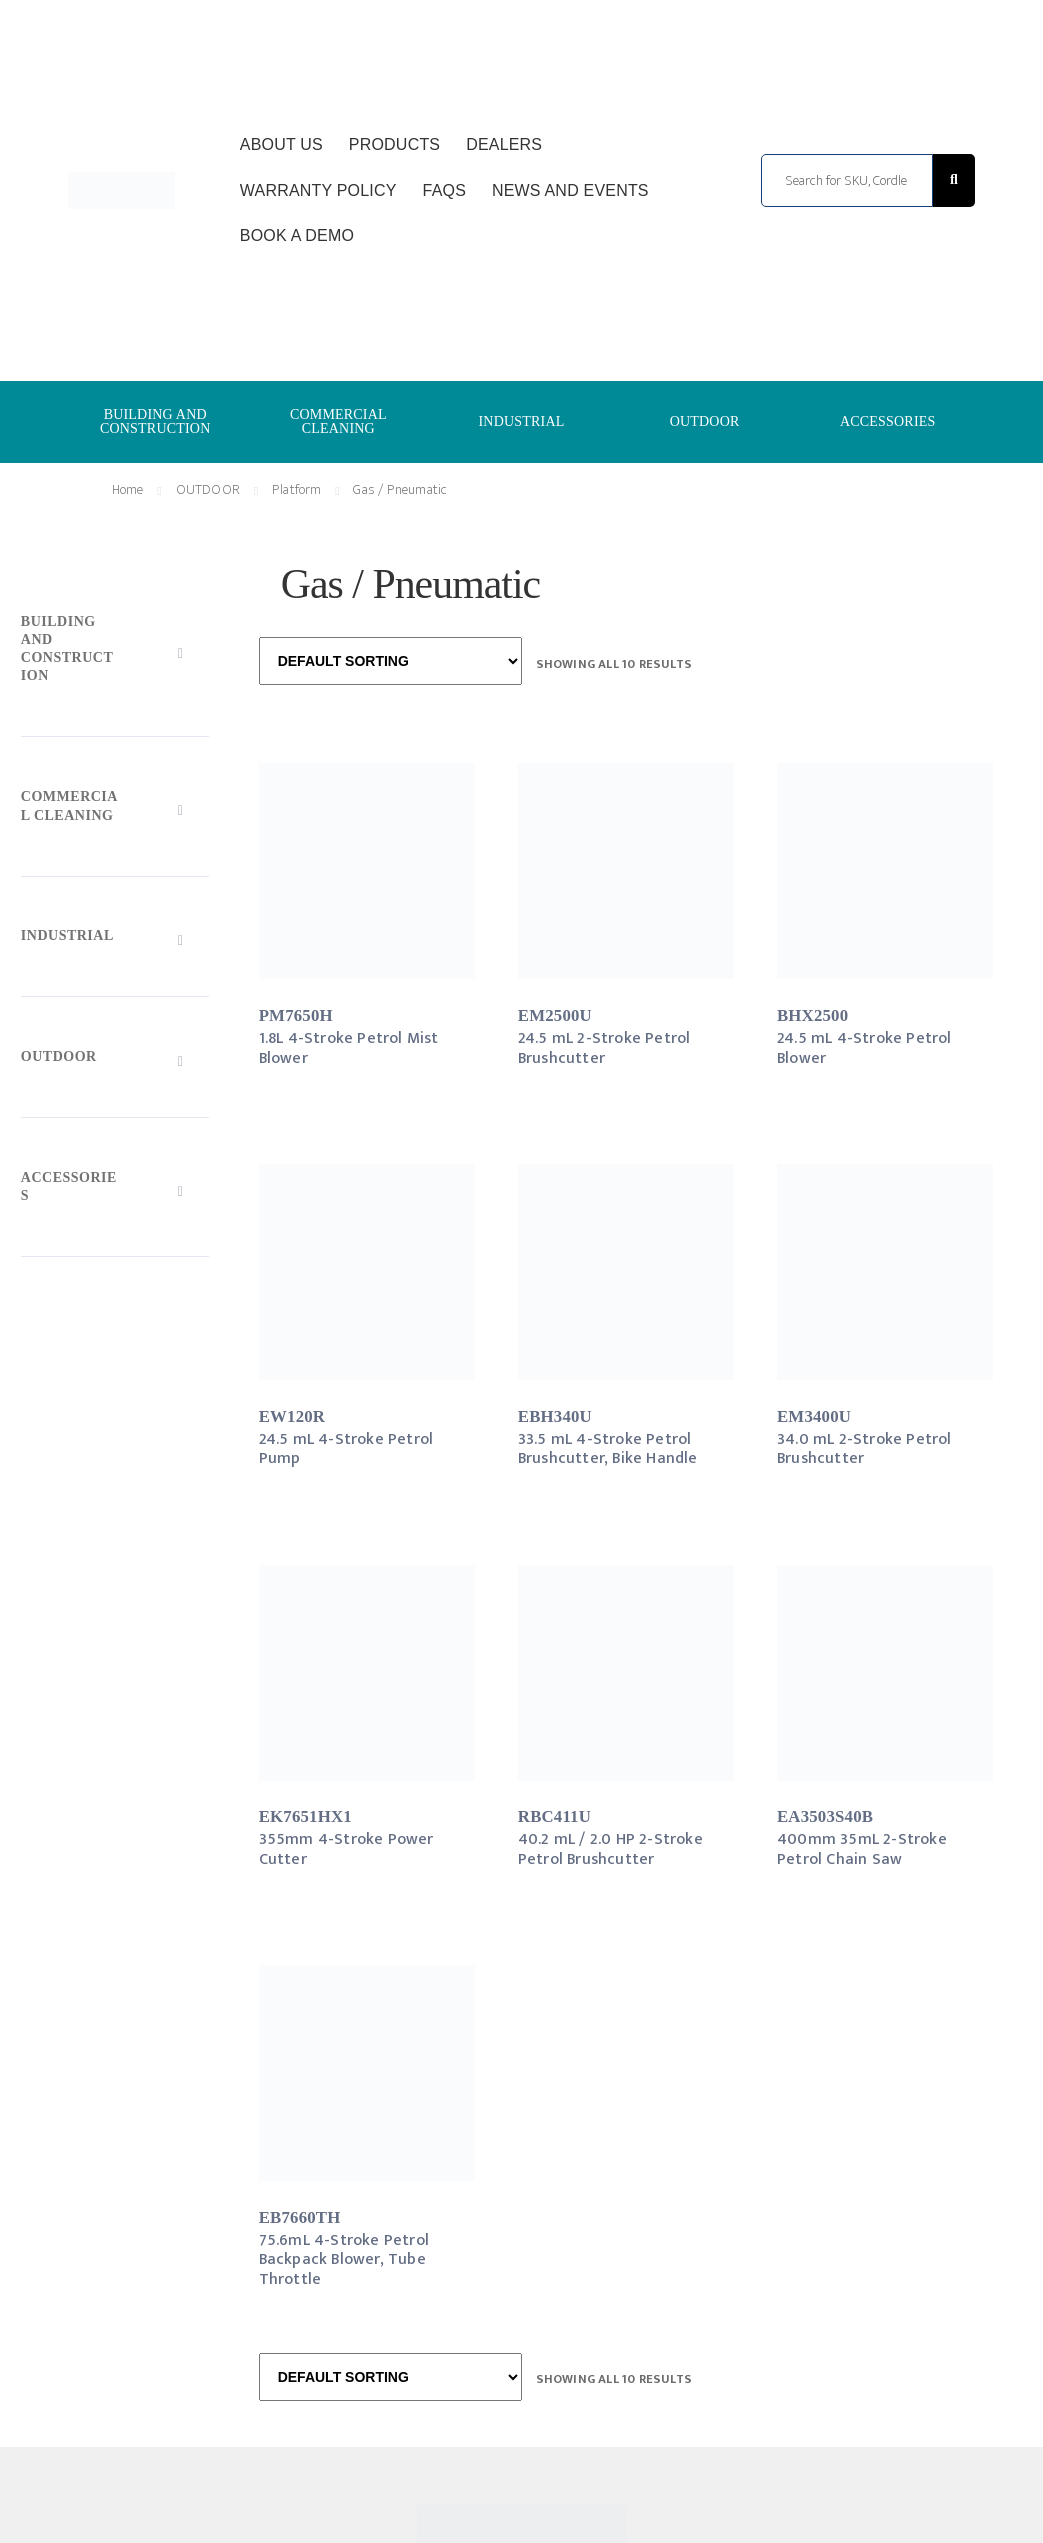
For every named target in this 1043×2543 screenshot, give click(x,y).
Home (128, 489)
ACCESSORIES (888, 421)
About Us (281, 144)
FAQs (444, 190)
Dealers (504, 144)
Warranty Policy (318, 190)
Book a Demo (297, 235)
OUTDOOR (705, 421)
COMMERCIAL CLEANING (338, 421)
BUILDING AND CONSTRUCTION (155, 421)
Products (394, 144)
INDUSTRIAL (521, 421)
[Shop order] (390, 661)
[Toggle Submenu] (115, 653)
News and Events (570, 190)
